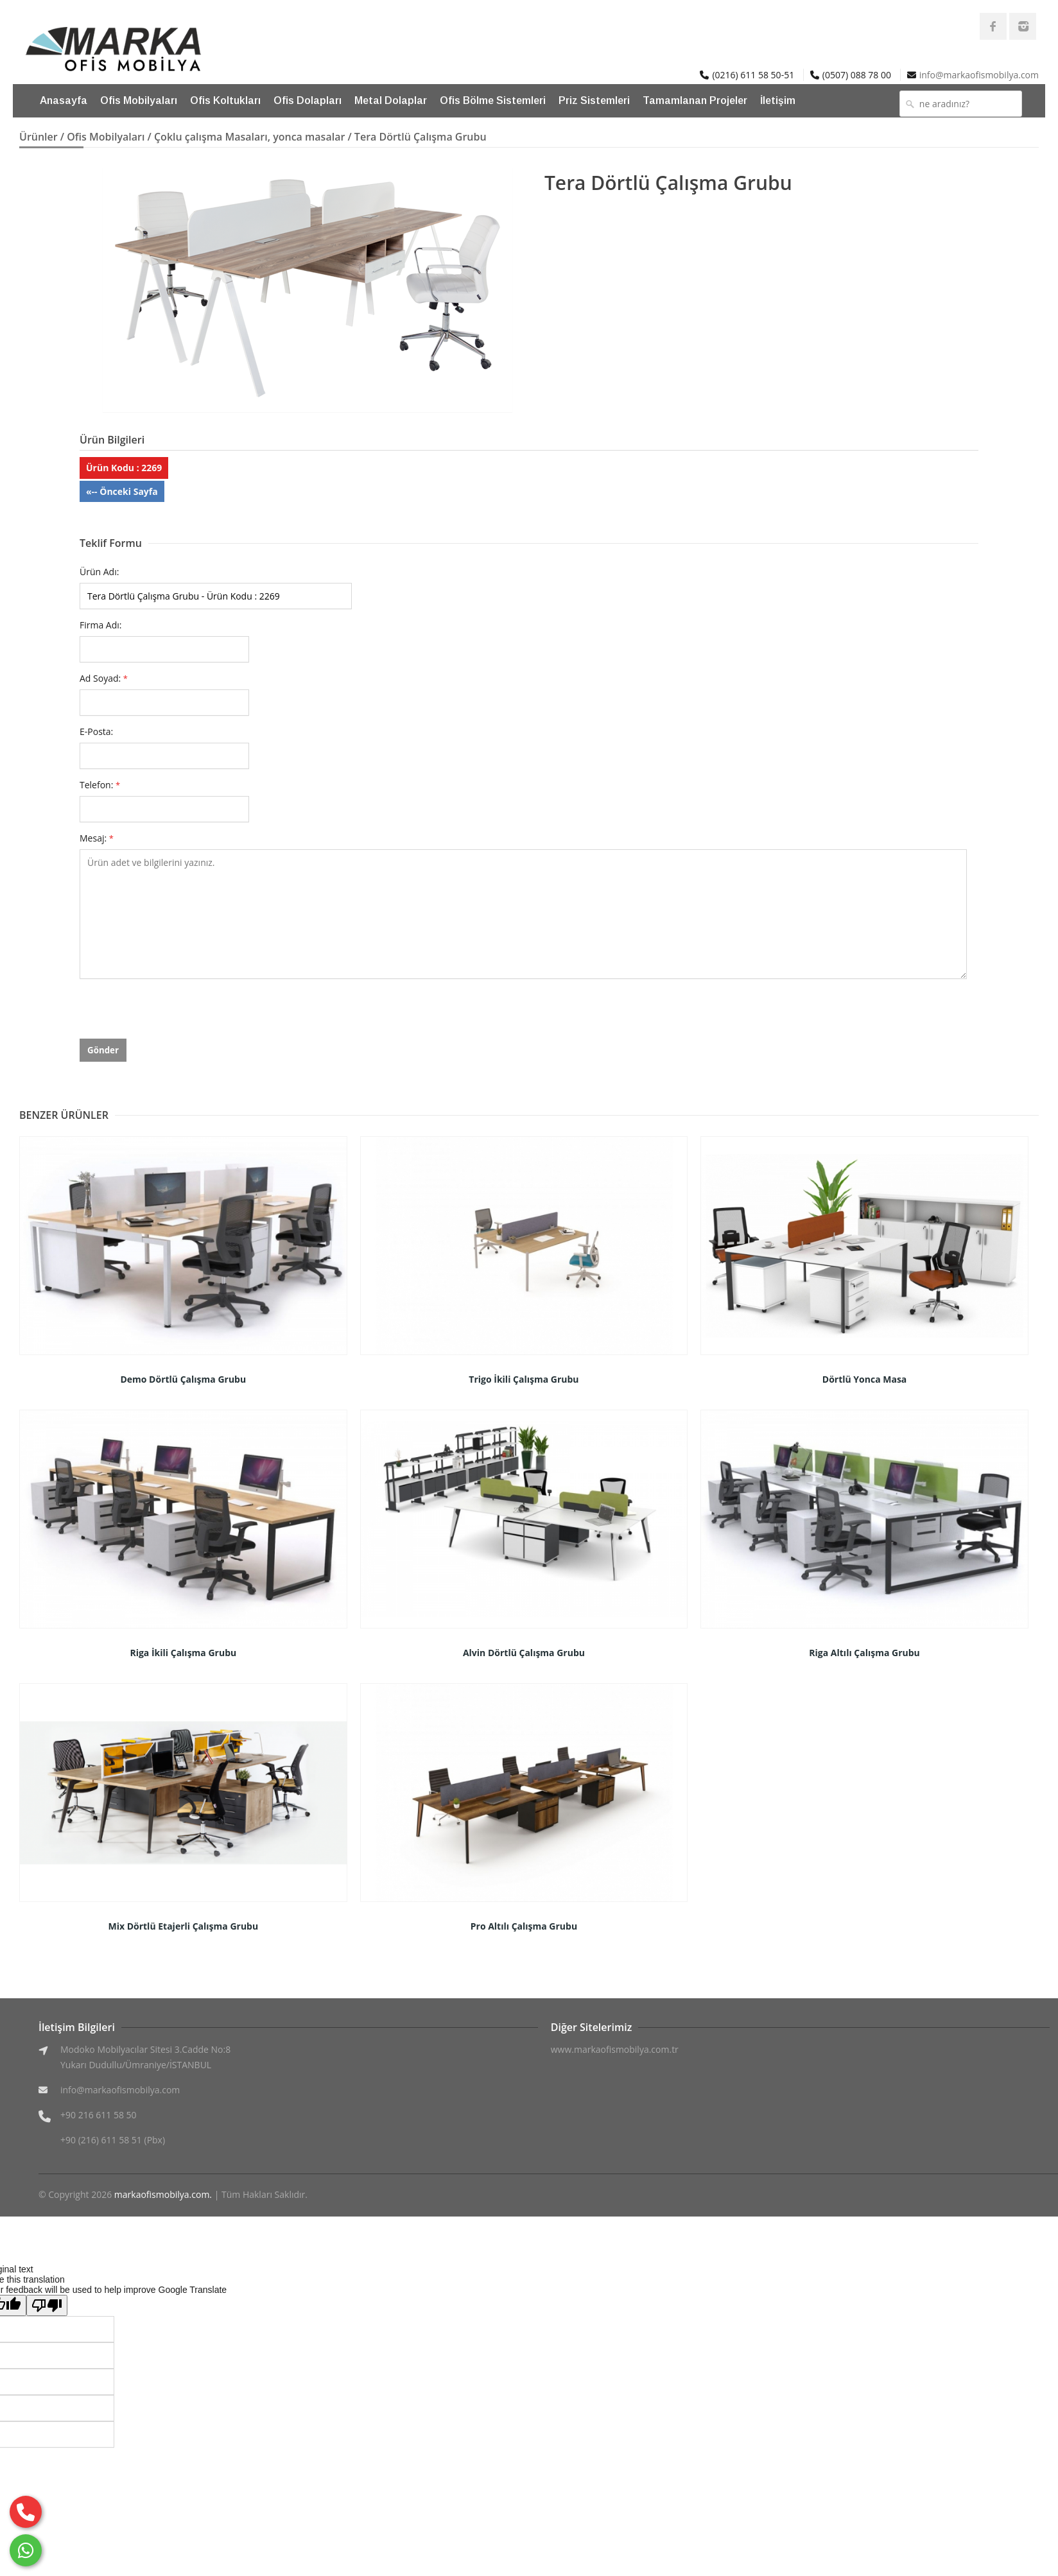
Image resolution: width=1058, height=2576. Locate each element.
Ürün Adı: (99, 572)
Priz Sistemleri (594, 100)
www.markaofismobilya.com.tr (615, 2049)
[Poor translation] (46, 2305)
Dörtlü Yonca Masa (864, 1379)
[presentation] (177, 1014)
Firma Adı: (101, 625)
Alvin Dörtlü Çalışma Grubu (524, 1653)
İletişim (777, 100)
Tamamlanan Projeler (695, 100)
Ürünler (38, 137)
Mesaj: (97, 838)
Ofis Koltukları (225, 100)
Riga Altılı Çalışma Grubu (864, 1653)
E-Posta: (96, 731)
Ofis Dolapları (307, 100)
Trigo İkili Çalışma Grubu (523, 1379)
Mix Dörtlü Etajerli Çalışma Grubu (183, 1926)
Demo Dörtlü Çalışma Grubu (183, 1379)
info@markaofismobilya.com (979, 75)
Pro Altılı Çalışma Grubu (524, 1926)
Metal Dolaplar (390, 100)
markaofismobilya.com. (163, 2194)
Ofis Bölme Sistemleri (493, 100)
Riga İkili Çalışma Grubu (183, 1653)
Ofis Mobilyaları (138, 100)
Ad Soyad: (104, 678)
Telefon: (100, 785)
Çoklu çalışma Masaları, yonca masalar (249, 137)
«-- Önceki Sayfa (122, 491)
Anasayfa (63, 100)
